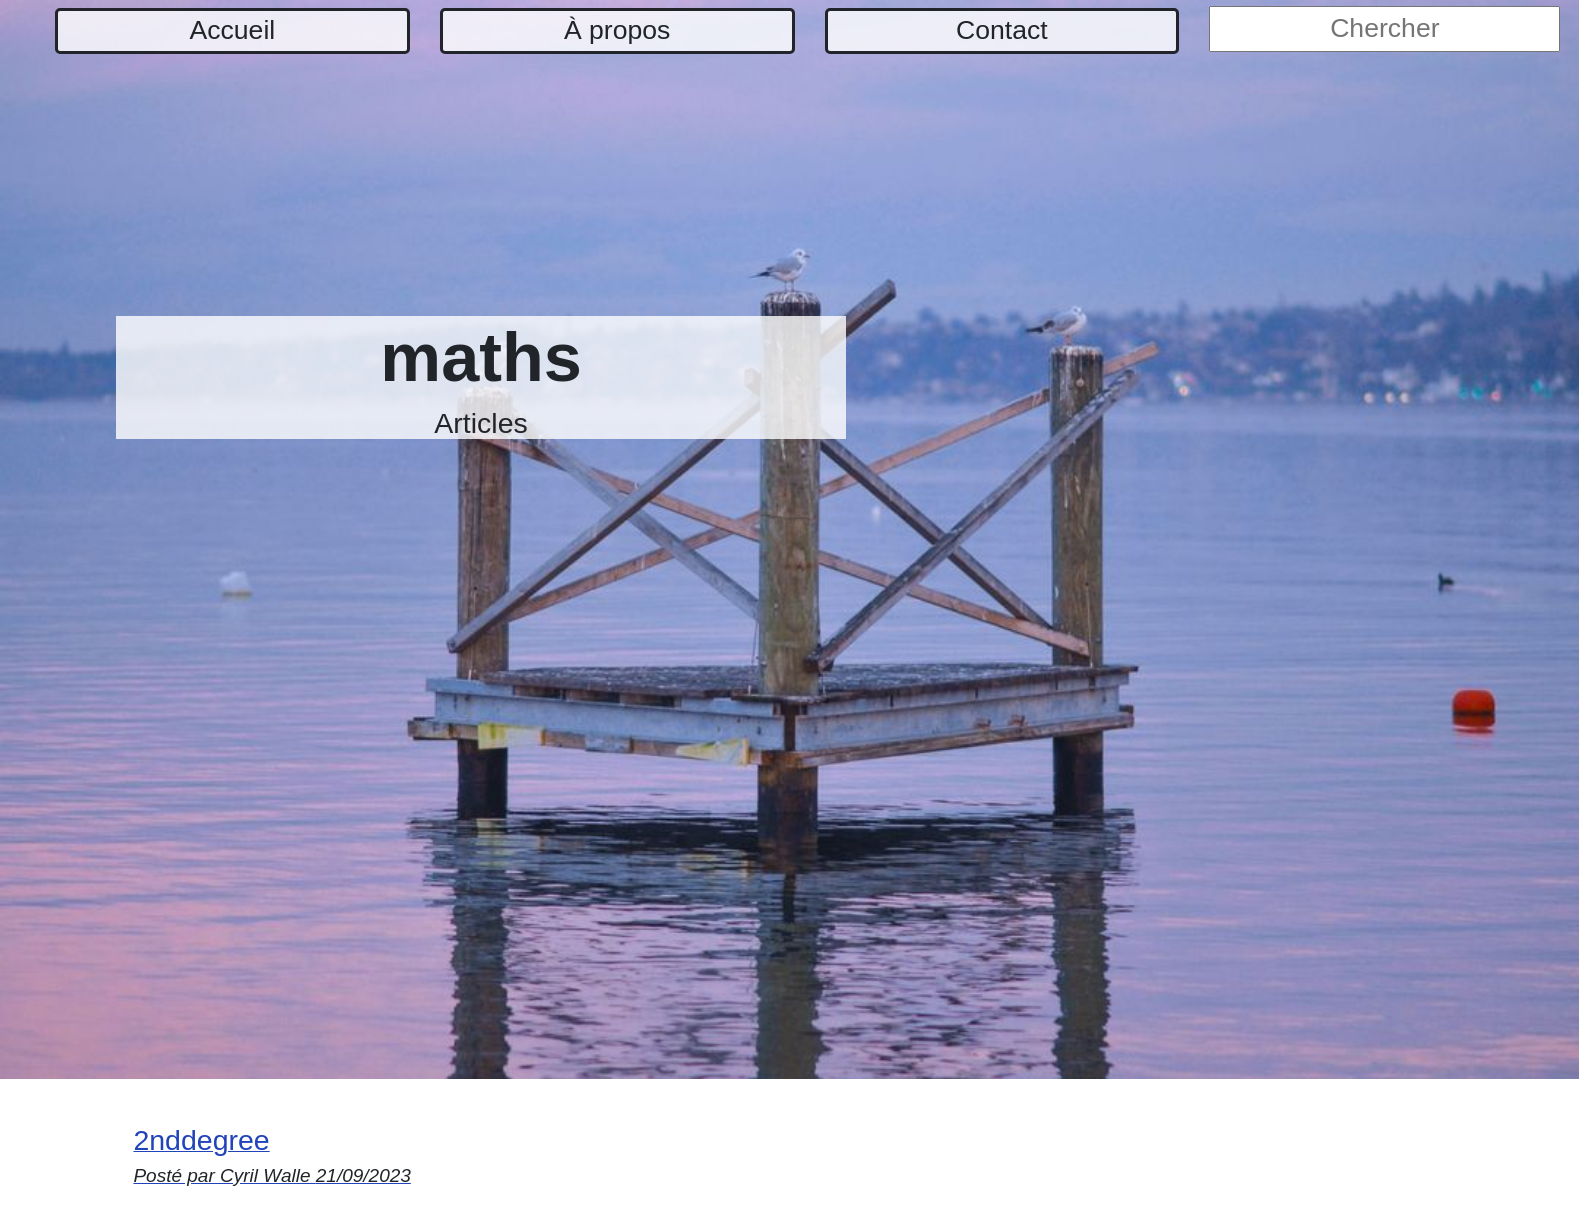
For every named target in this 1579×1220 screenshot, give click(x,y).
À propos (617, 30)
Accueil (233, 30)
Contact (1002, 30)
